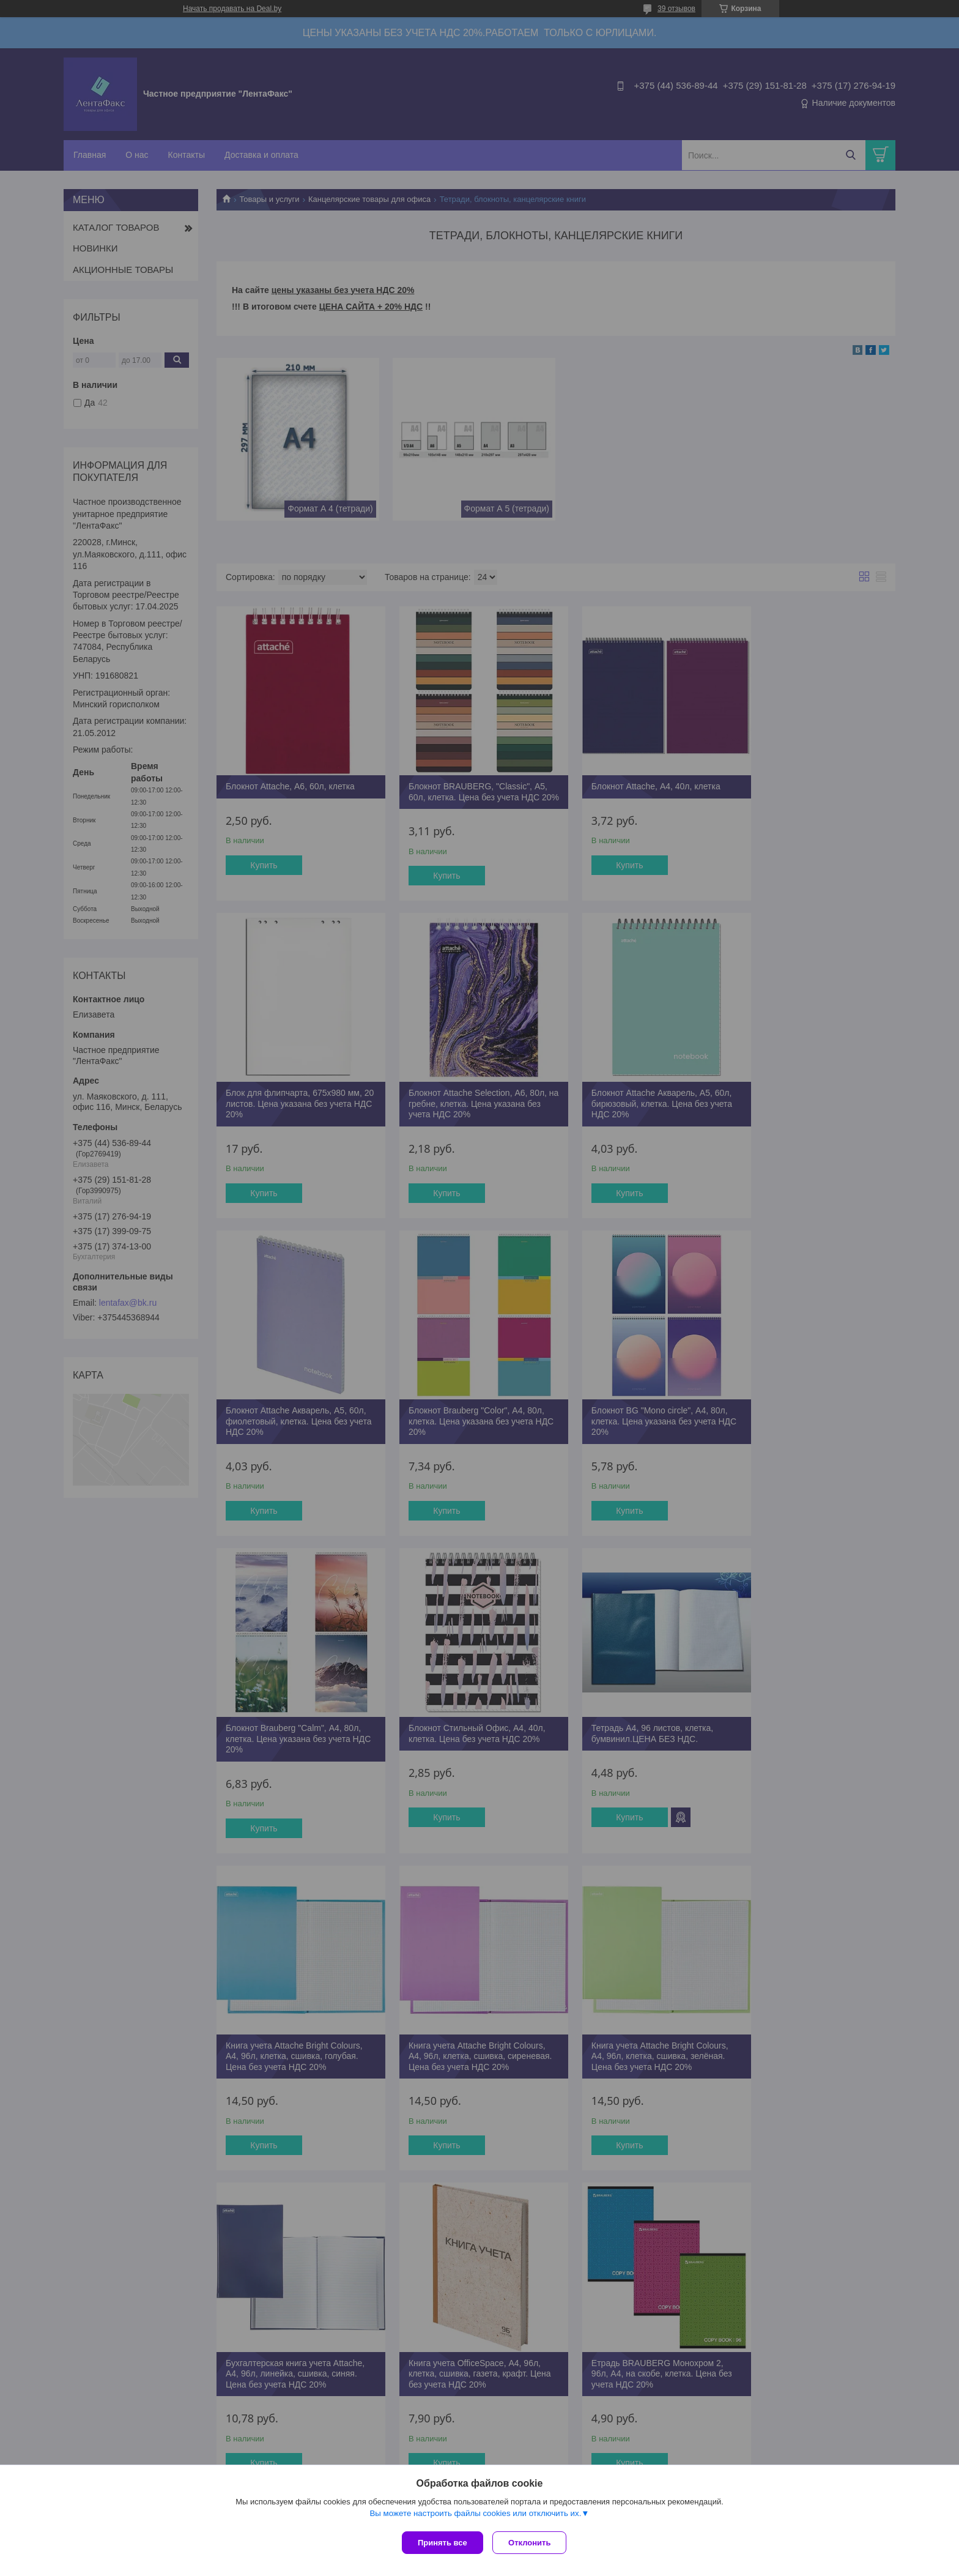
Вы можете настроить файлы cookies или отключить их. (475, 2515)
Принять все (442, 2542)
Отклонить (532, 2542)
